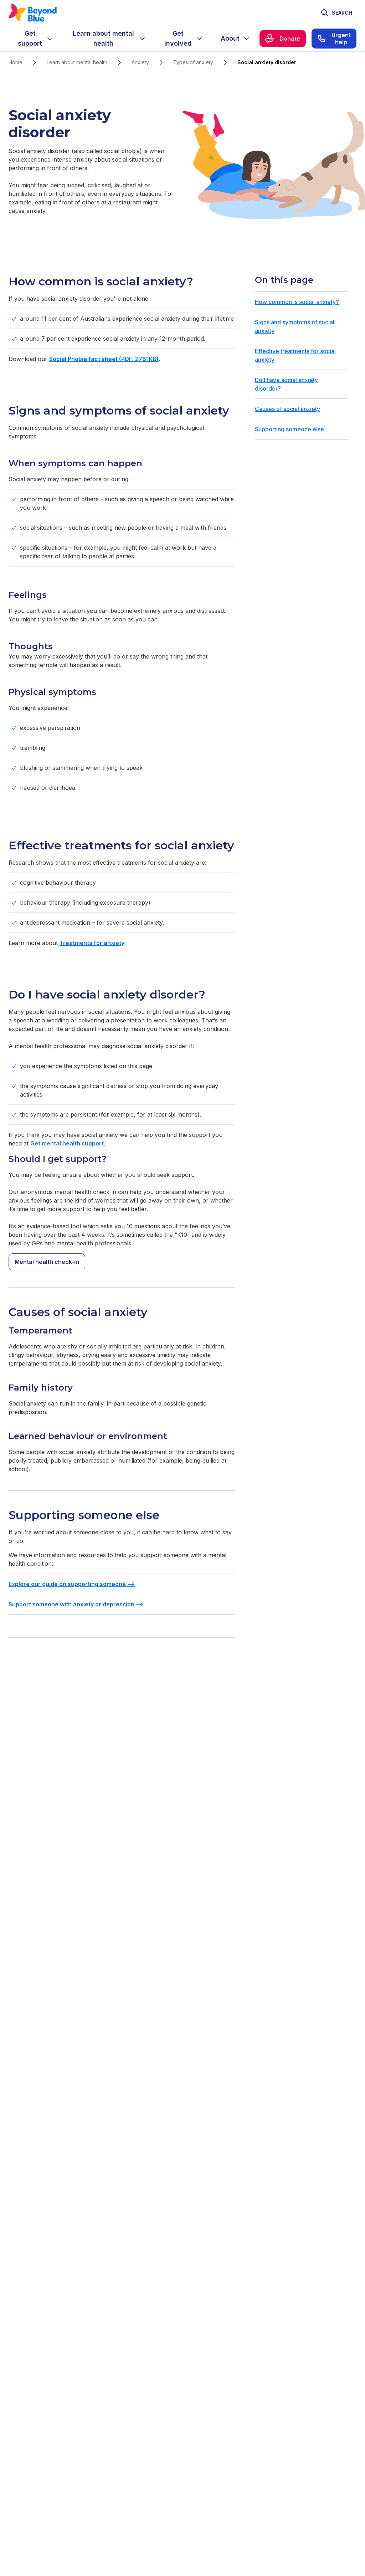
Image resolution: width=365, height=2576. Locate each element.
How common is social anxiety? (297, 301)
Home (15, 62)
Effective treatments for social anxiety (295, 355)
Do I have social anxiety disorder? (286, 384)
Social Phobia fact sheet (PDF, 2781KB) (104, 358)
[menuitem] (36, 38)
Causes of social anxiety (287, 408)
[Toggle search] (336, 13)
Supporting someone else (289, 429)
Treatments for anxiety (92, 942)
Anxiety (140, 62)
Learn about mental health (77, 62)
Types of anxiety (193, 62)
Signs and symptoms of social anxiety (294, 326)
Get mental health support (67, 1143)
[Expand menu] (50, 38)
